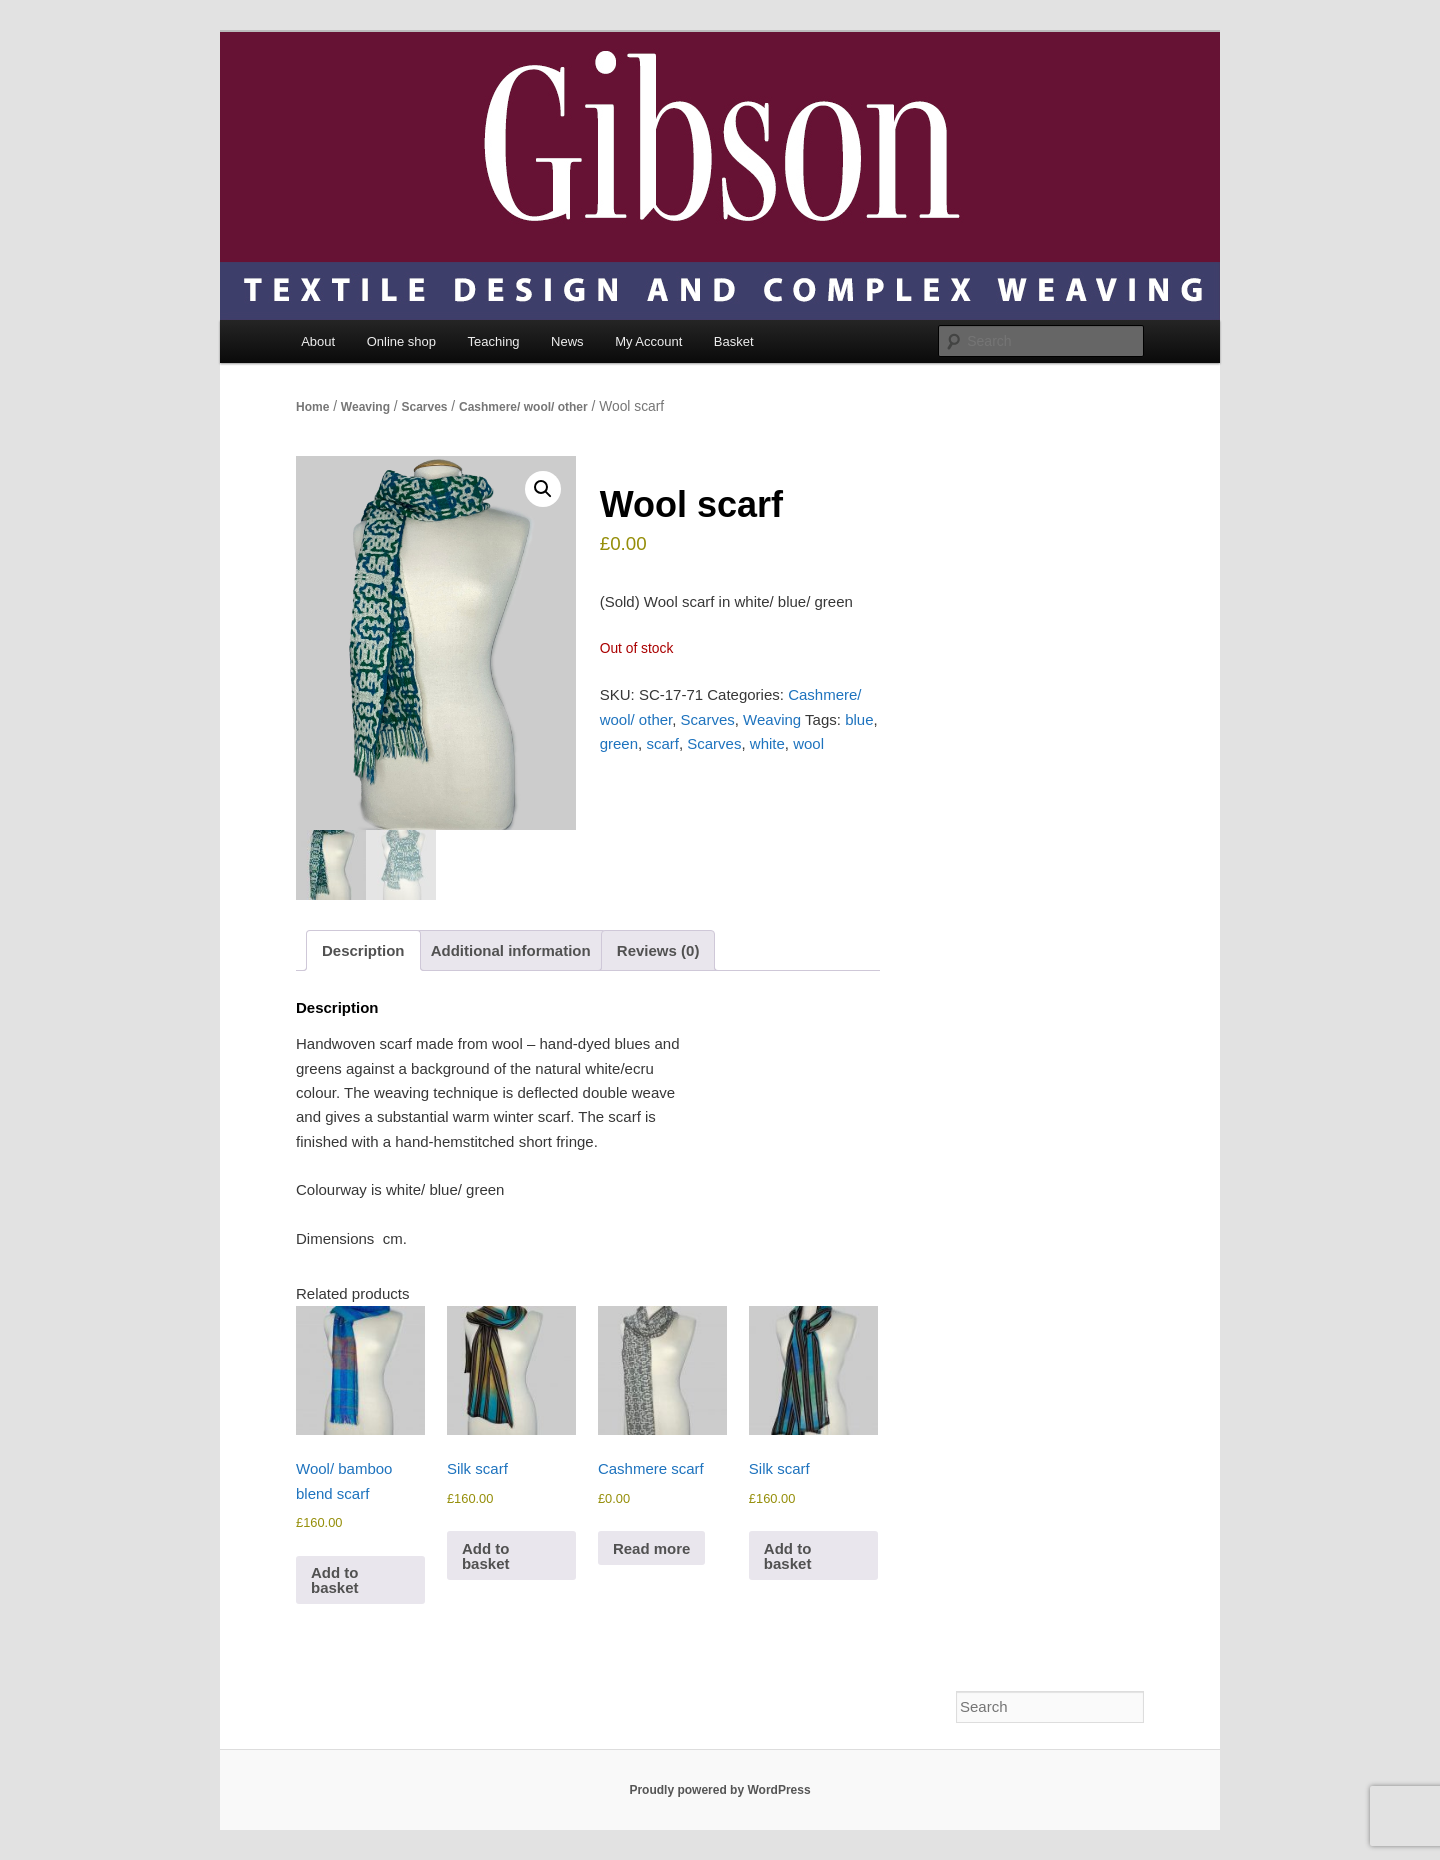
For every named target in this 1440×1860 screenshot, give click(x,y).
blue (859, 719)
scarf (662, 743)
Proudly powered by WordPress (719, 1790)
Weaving (365, 407)
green (619, 743)
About (318, 341)
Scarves (424, 407)
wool (808, 743)
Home (312, 407)
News (567, 341)
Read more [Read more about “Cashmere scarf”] (652, 1548)
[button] (543, 489)
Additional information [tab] (511, 950)
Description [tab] (363, 950)
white (767, 743)
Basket (734, 341)
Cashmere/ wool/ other (523, 407)
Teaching (494, 341)
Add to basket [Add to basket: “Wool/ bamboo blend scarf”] (335, 1580)
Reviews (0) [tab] (658, 950)
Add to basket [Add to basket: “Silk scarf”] (486, 1556)
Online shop (401, 341)
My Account (648, 341)
